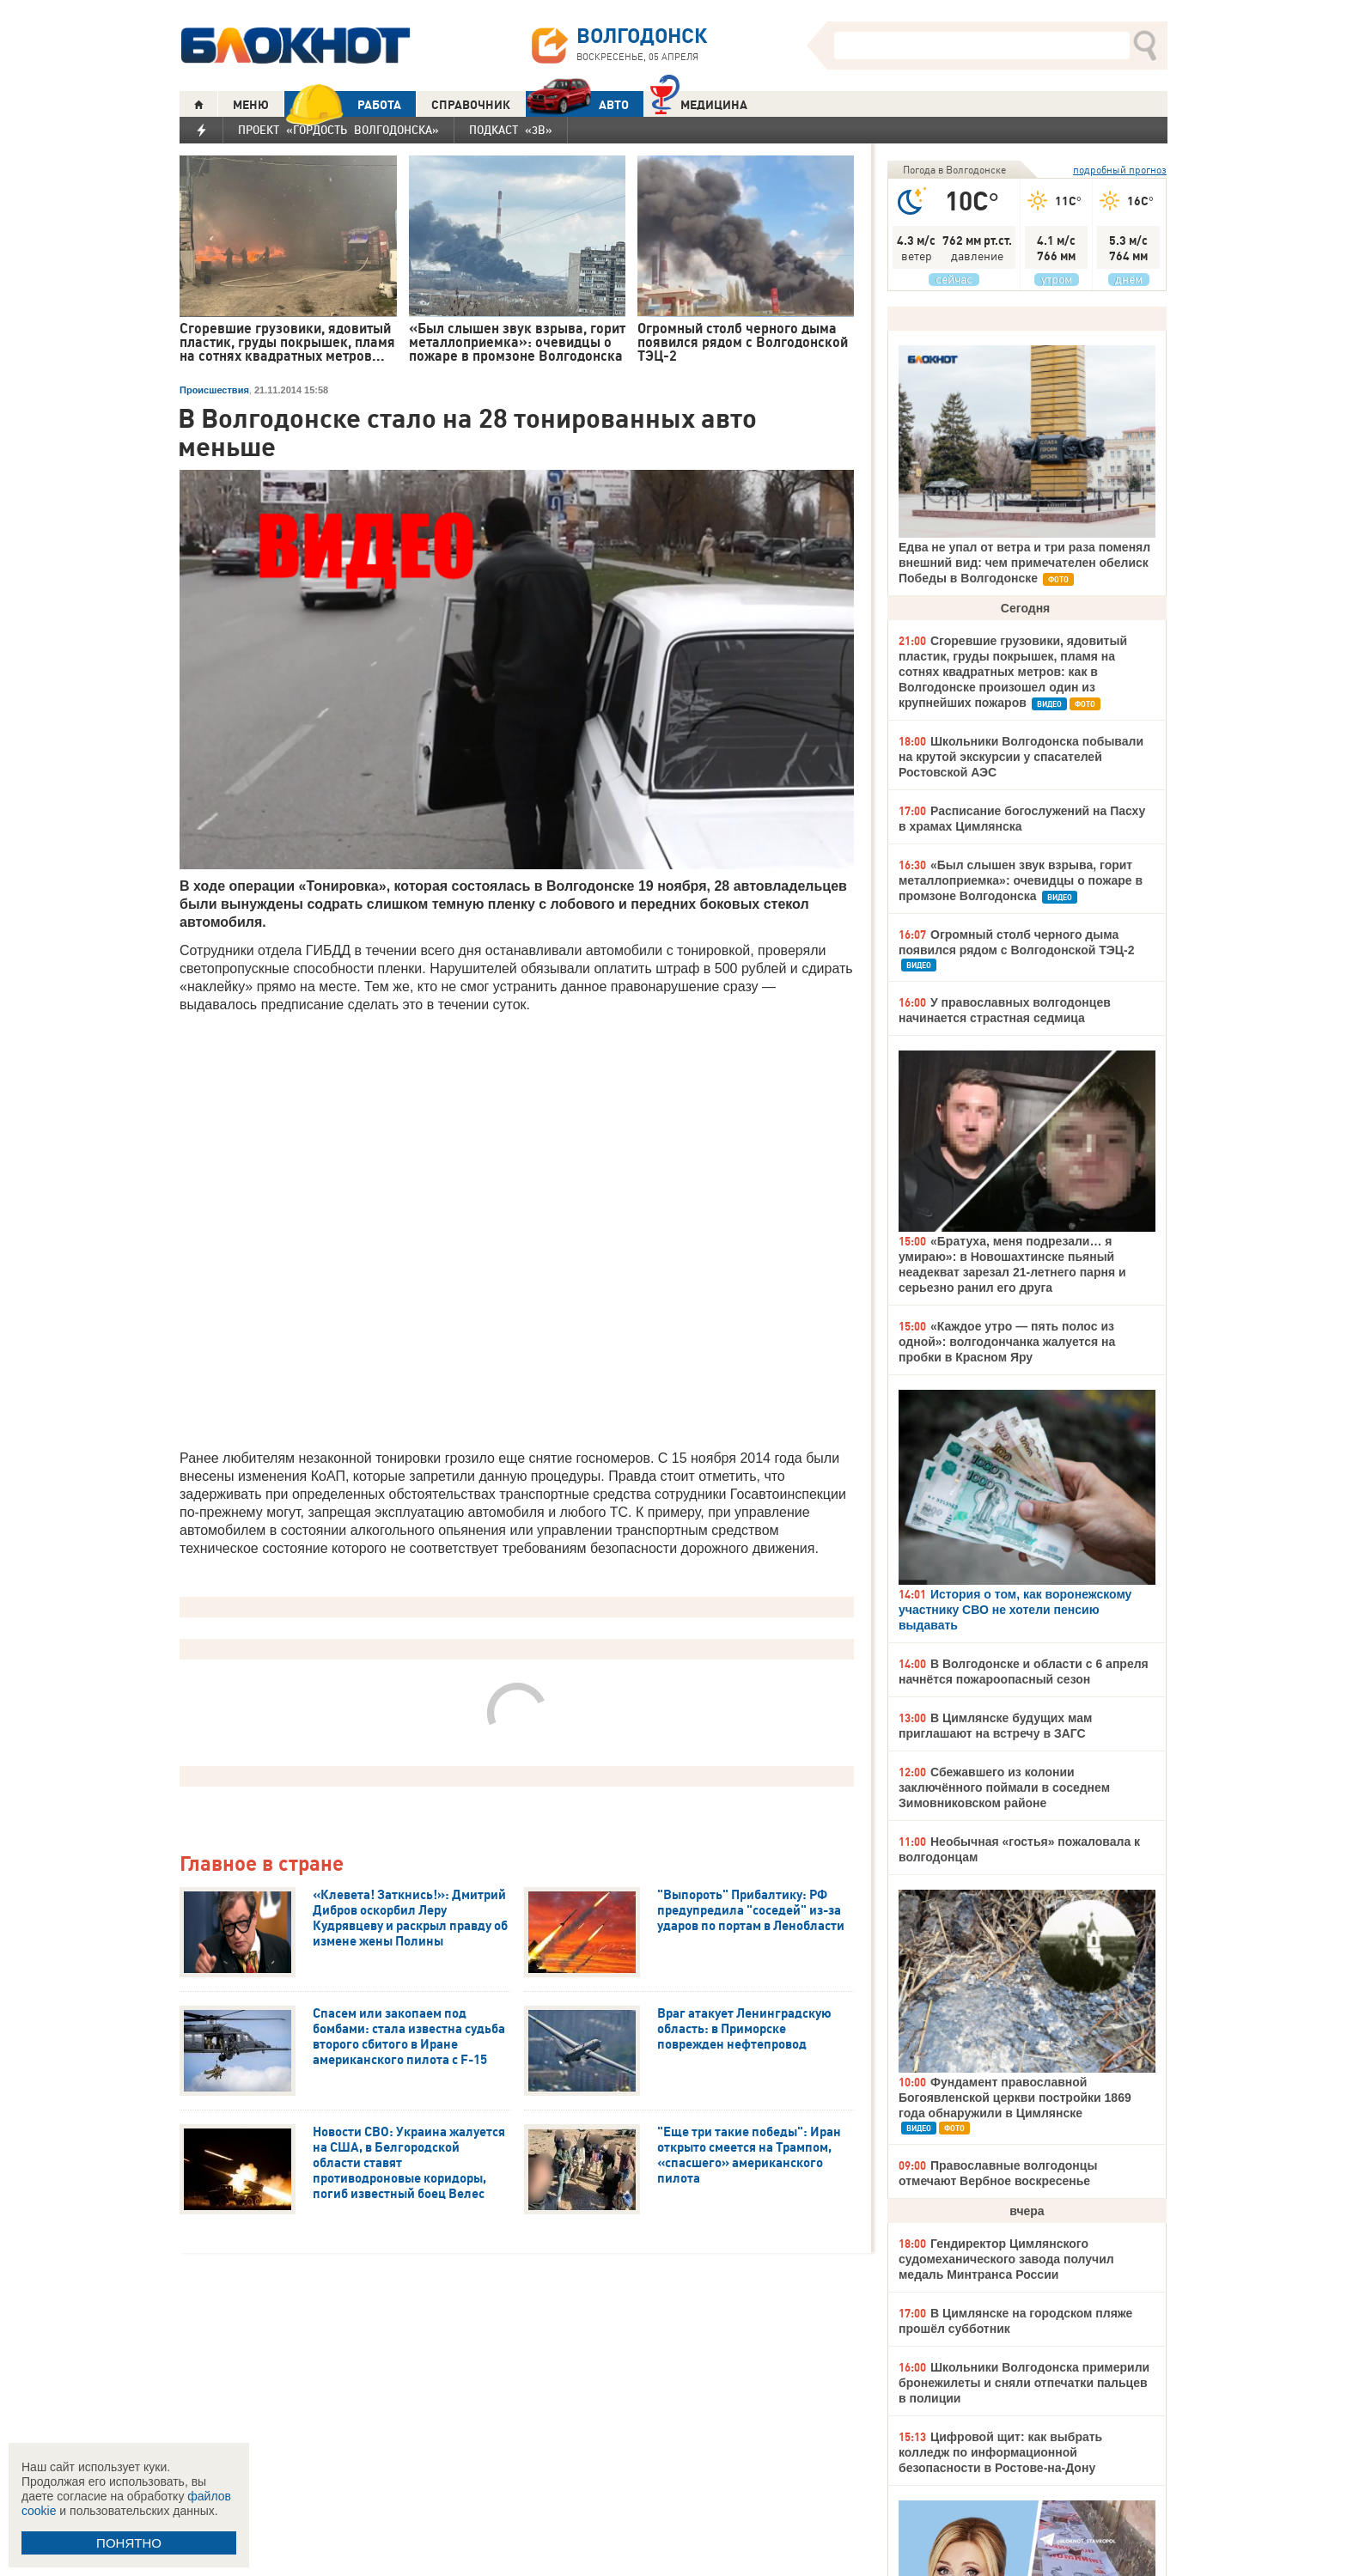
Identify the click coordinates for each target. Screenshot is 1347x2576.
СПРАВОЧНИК (470, 105)
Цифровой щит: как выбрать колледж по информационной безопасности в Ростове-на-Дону (1000, 2452)
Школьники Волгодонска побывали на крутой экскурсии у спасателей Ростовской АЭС (1021, 756)
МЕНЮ (251, 105)
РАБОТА (342, 104)
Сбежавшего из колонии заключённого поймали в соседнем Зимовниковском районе (1004, 1787)
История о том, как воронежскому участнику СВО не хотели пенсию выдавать (1015, 1609)
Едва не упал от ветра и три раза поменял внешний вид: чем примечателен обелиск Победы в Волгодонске (1024, 562)
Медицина (698, 102)
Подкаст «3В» (510, 130)
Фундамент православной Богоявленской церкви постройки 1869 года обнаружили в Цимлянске (1015, 2097)
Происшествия (214, 390)
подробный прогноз (1120, 169)
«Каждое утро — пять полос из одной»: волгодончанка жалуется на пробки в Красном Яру (1007, 1341)
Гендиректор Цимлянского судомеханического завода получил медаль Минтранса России (1006, 2259)
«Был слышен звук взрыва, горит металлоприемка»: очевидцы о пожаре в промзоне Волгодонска (1021, 880)
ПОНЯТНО (129, 2543)
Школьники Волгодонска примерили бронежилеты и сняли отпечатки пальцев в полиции (1024, 2382)
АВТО (577, 104)
